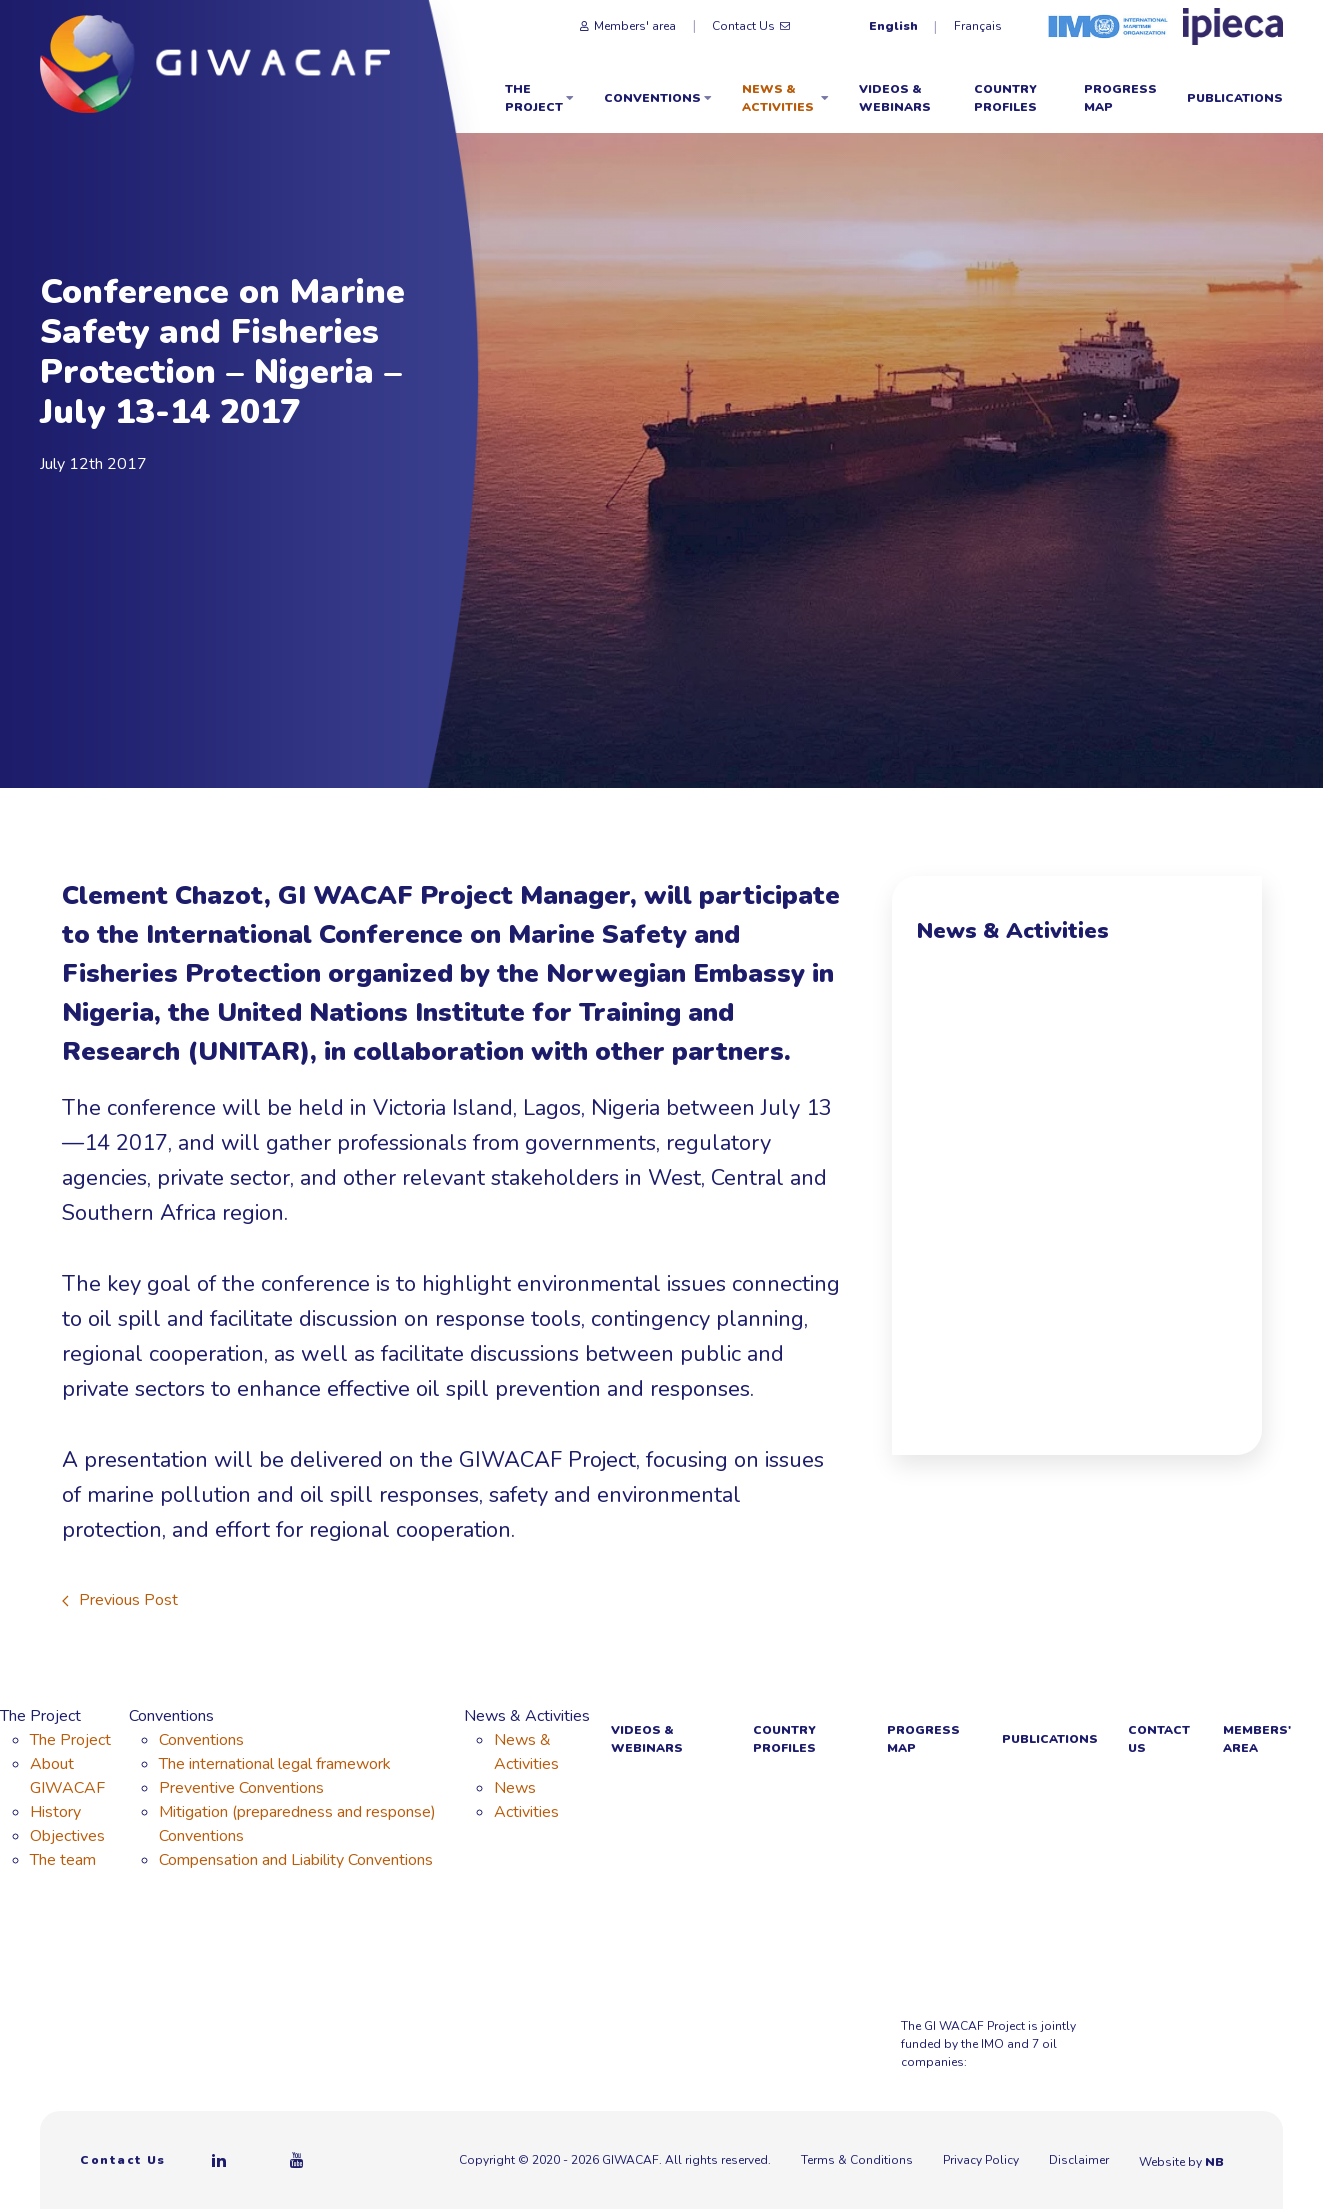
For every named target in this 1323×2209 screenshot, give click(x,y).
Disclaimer (1079, 2160)
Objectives (67, 1836)
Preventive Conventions (241, 1788)
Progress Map (1120, 98)
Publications (1235, 98)
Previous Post (120, 1600)
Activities (526, 1812)
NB (1224, 2162)
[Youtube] (298, 2160)
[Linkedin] (220, 2160)
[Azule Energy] (1242, 2029)
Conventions (658, 98)
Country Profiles (1005, 98)
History (55, 1812)
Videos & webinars (895, 98)
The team (63, 1860)
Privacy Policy (981, 2160)
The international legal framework (275, 1764)
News (515, 1788)
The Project (539, 98)
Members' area (628, 26)
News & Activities (785, 98)
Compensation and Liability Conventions (296, 1860)
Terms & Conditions (857, 2160)
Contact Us (751, 26)
